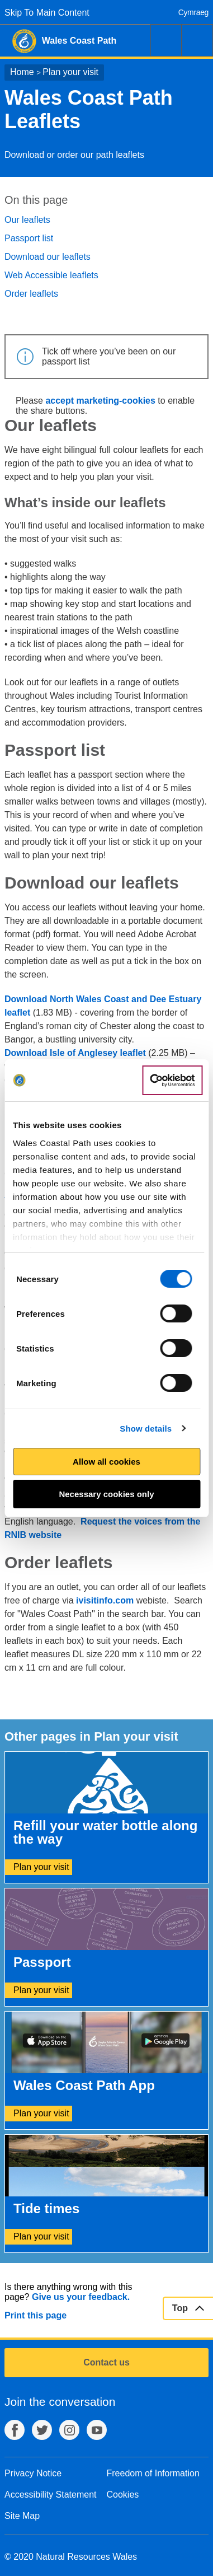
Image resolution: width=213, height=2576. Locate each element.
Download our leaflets (47, 256)
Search (166, 40)
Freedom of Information (153, 2473)
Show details (146, 1428)
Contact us (106, 2362)
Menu (197, 40)
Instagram (69, 2430)
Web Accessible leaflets (51, 275)
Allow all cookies (106, 1461)
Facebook (14, 2430)
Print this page (35, 2315)
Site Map (22, 2516)
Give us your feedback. (81, 2297)
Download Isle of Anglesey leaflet (75, 1053)
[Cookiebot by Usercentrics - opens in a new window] (172, 1080)
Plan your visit (70, 72)
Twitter (42, 2430)
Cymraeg (193, 12)
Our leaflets (27, 220)
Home (22, 72)
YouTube (97, 2430)
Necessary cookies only (106, 1494)
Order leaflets (31, 293)
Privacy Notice (32, 2473)
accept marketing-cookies (100, 400)
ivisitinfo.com (105, 1600)
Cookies (123, 2494)
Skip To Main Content (46, 12)
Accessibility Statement (50, 2494)
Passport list (28, 238)
